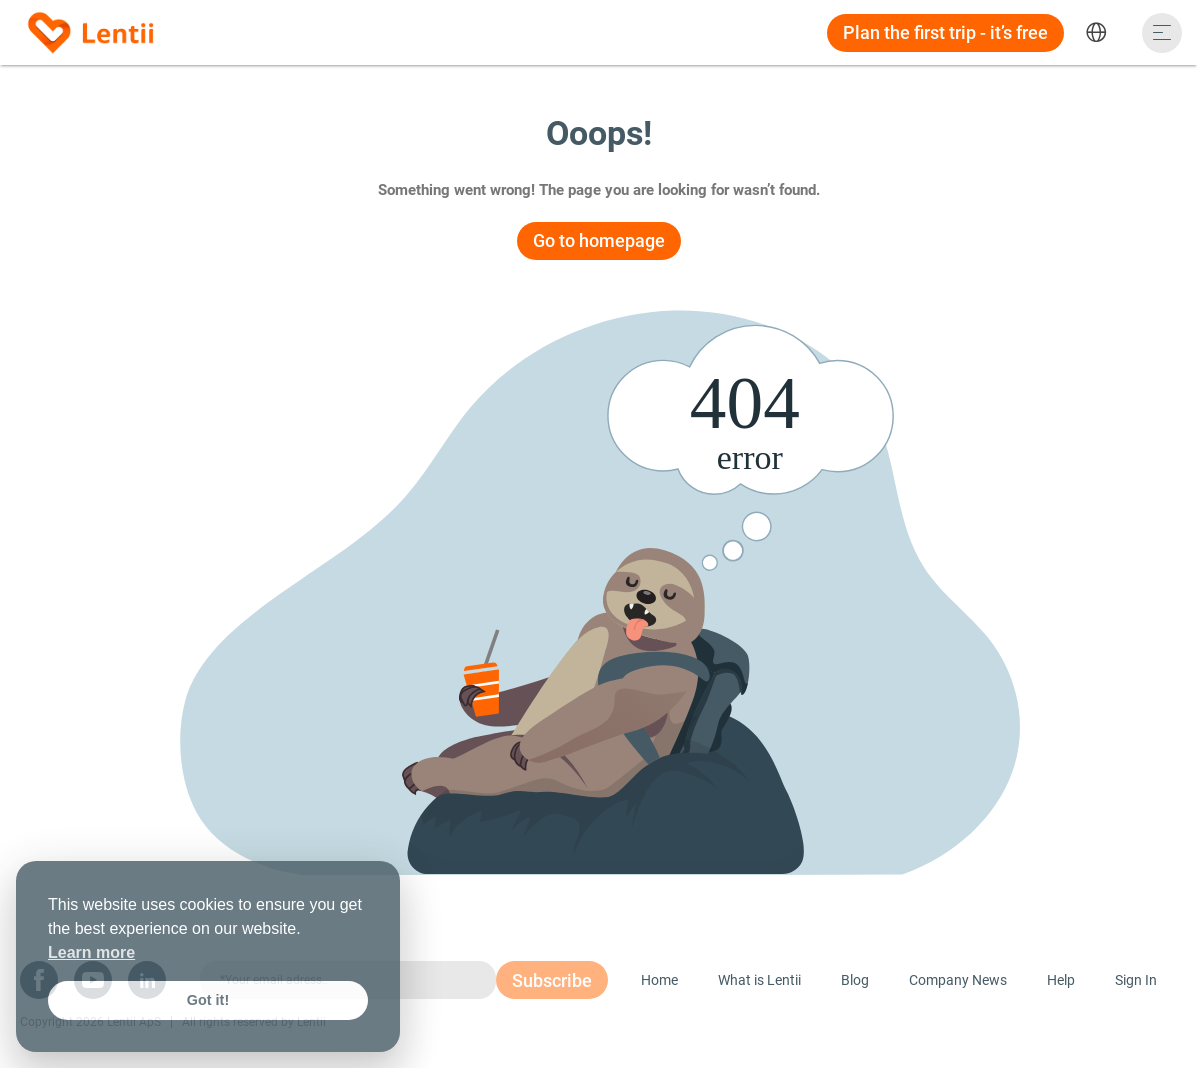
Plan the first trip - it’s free (945, 32)
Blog (855, 980)
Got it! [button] (208, 1000)
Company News (958, 980)
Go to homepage (599, 240)
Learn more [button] (91, 952)
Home (659, 980)
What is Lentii (759, 980)
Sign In (1136, 980)
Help (1061, 980)
